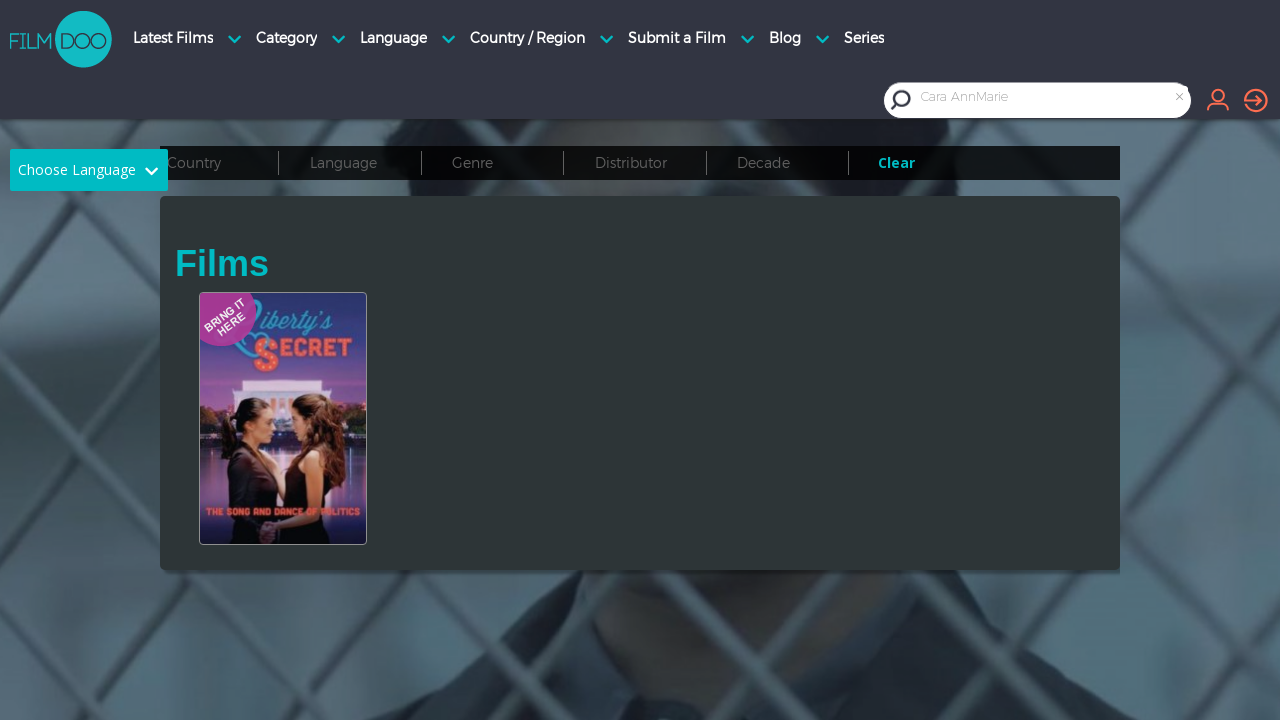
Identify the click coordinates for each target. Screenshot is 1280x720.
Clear (896, 162)
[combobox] (1053, 99)
